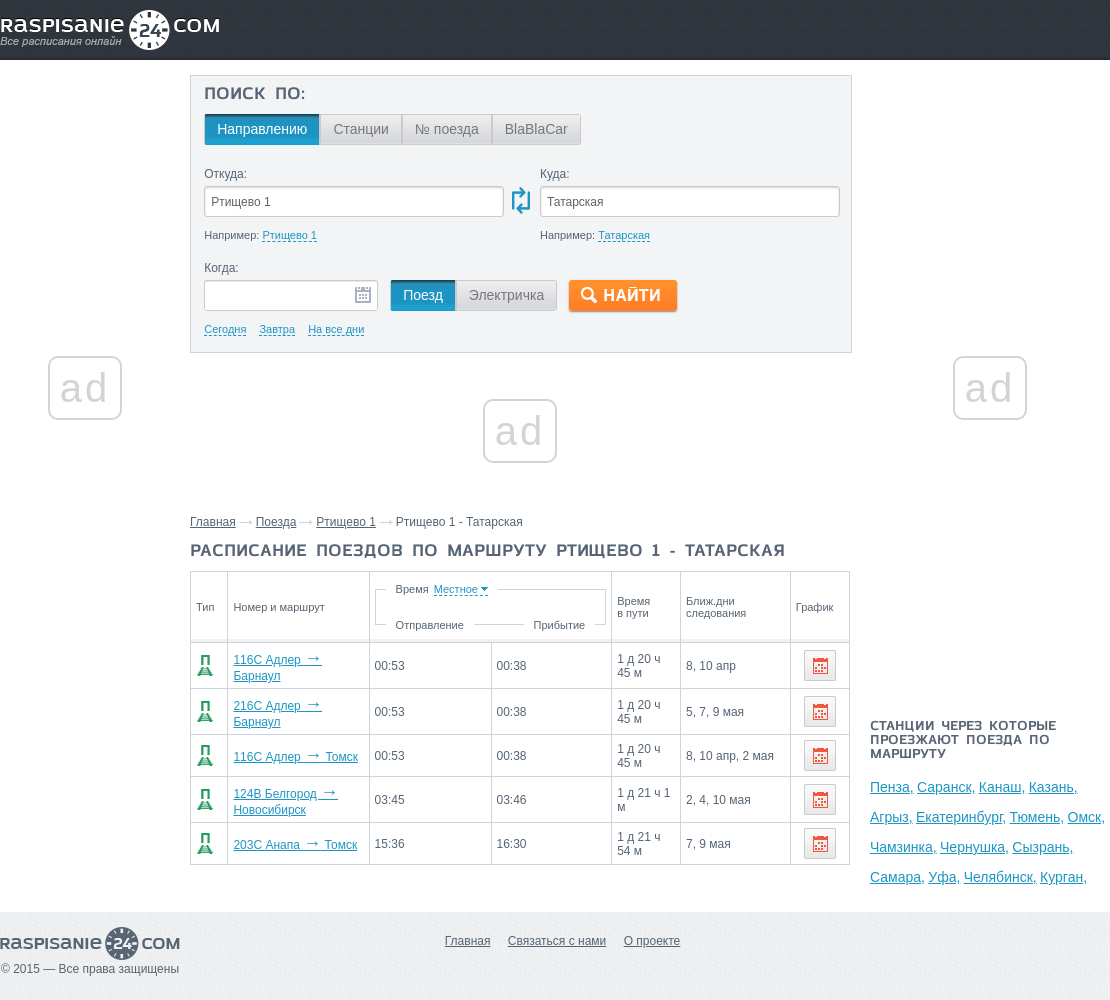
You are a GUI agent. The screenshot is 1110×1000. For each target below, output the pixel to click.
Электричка (506, 295)
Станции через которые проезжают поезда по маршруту (963, 741)
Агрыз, (891, 817)
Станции (361, 129)
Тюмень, (1037, 817)
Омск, (1087, 817)
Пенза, (892, 787)
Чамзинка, (903, 847)
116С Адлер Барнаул (296, 665)
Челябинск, (1000, 877)
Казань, (1053, 787)
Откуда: (225, 174)
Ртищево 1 (346, 522)
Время (457, 589)
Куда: (555, 174)
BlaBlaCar (536, 129)
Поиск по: (254, 95)
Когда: (221, 268)
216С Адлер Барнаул (296, 707)
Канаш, (1002, 787)
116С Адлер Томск (289, 749)
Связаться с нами (557, 941)
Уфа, (944, 877)
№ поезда (447, 129)
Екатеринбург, (961, 817)
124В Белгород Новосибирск (317, 791)
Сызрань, (1042, 847)
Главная (213, 522)
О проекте (652, 941)
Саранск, (946, 787)
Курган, (1063, 877)
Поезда (276, 522)
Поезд (423, 295)
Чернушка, (974, 847)
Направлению (262, 129)
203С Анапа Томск (289, 833)
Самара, (897, 877)
